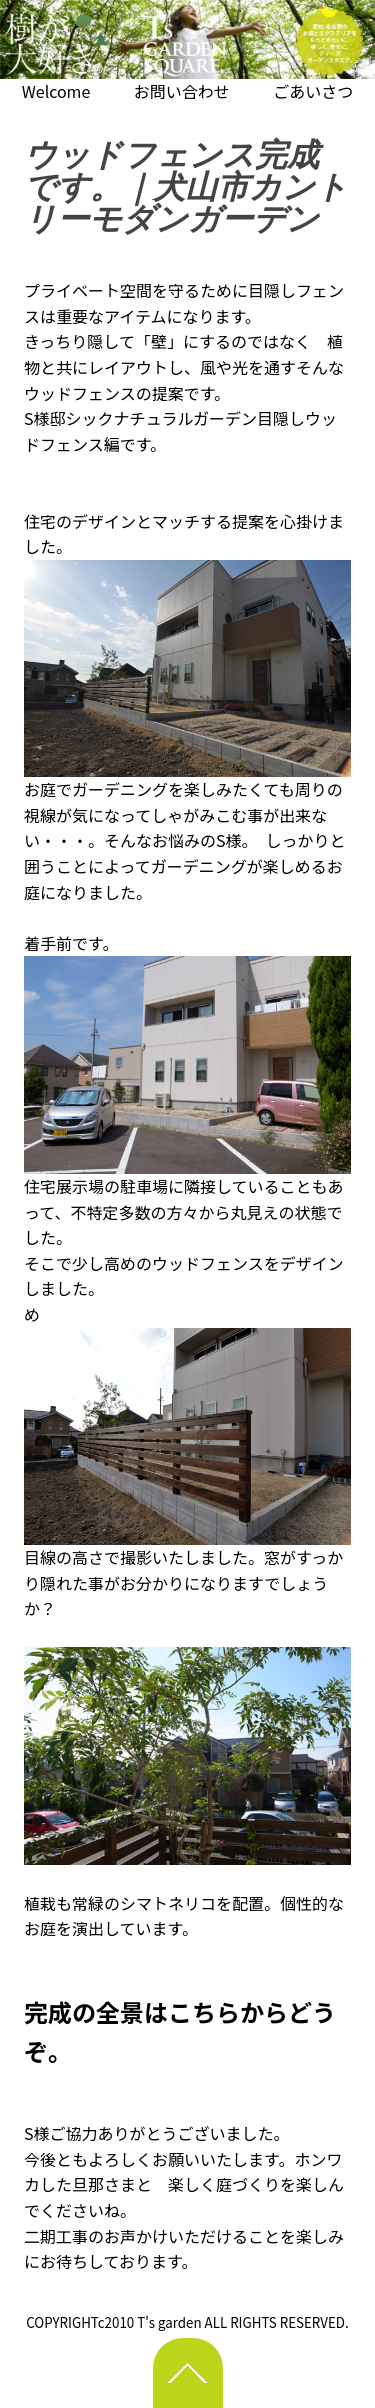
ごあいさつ (313, 91)
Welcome (56, 91)
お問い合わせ (182, 91)
